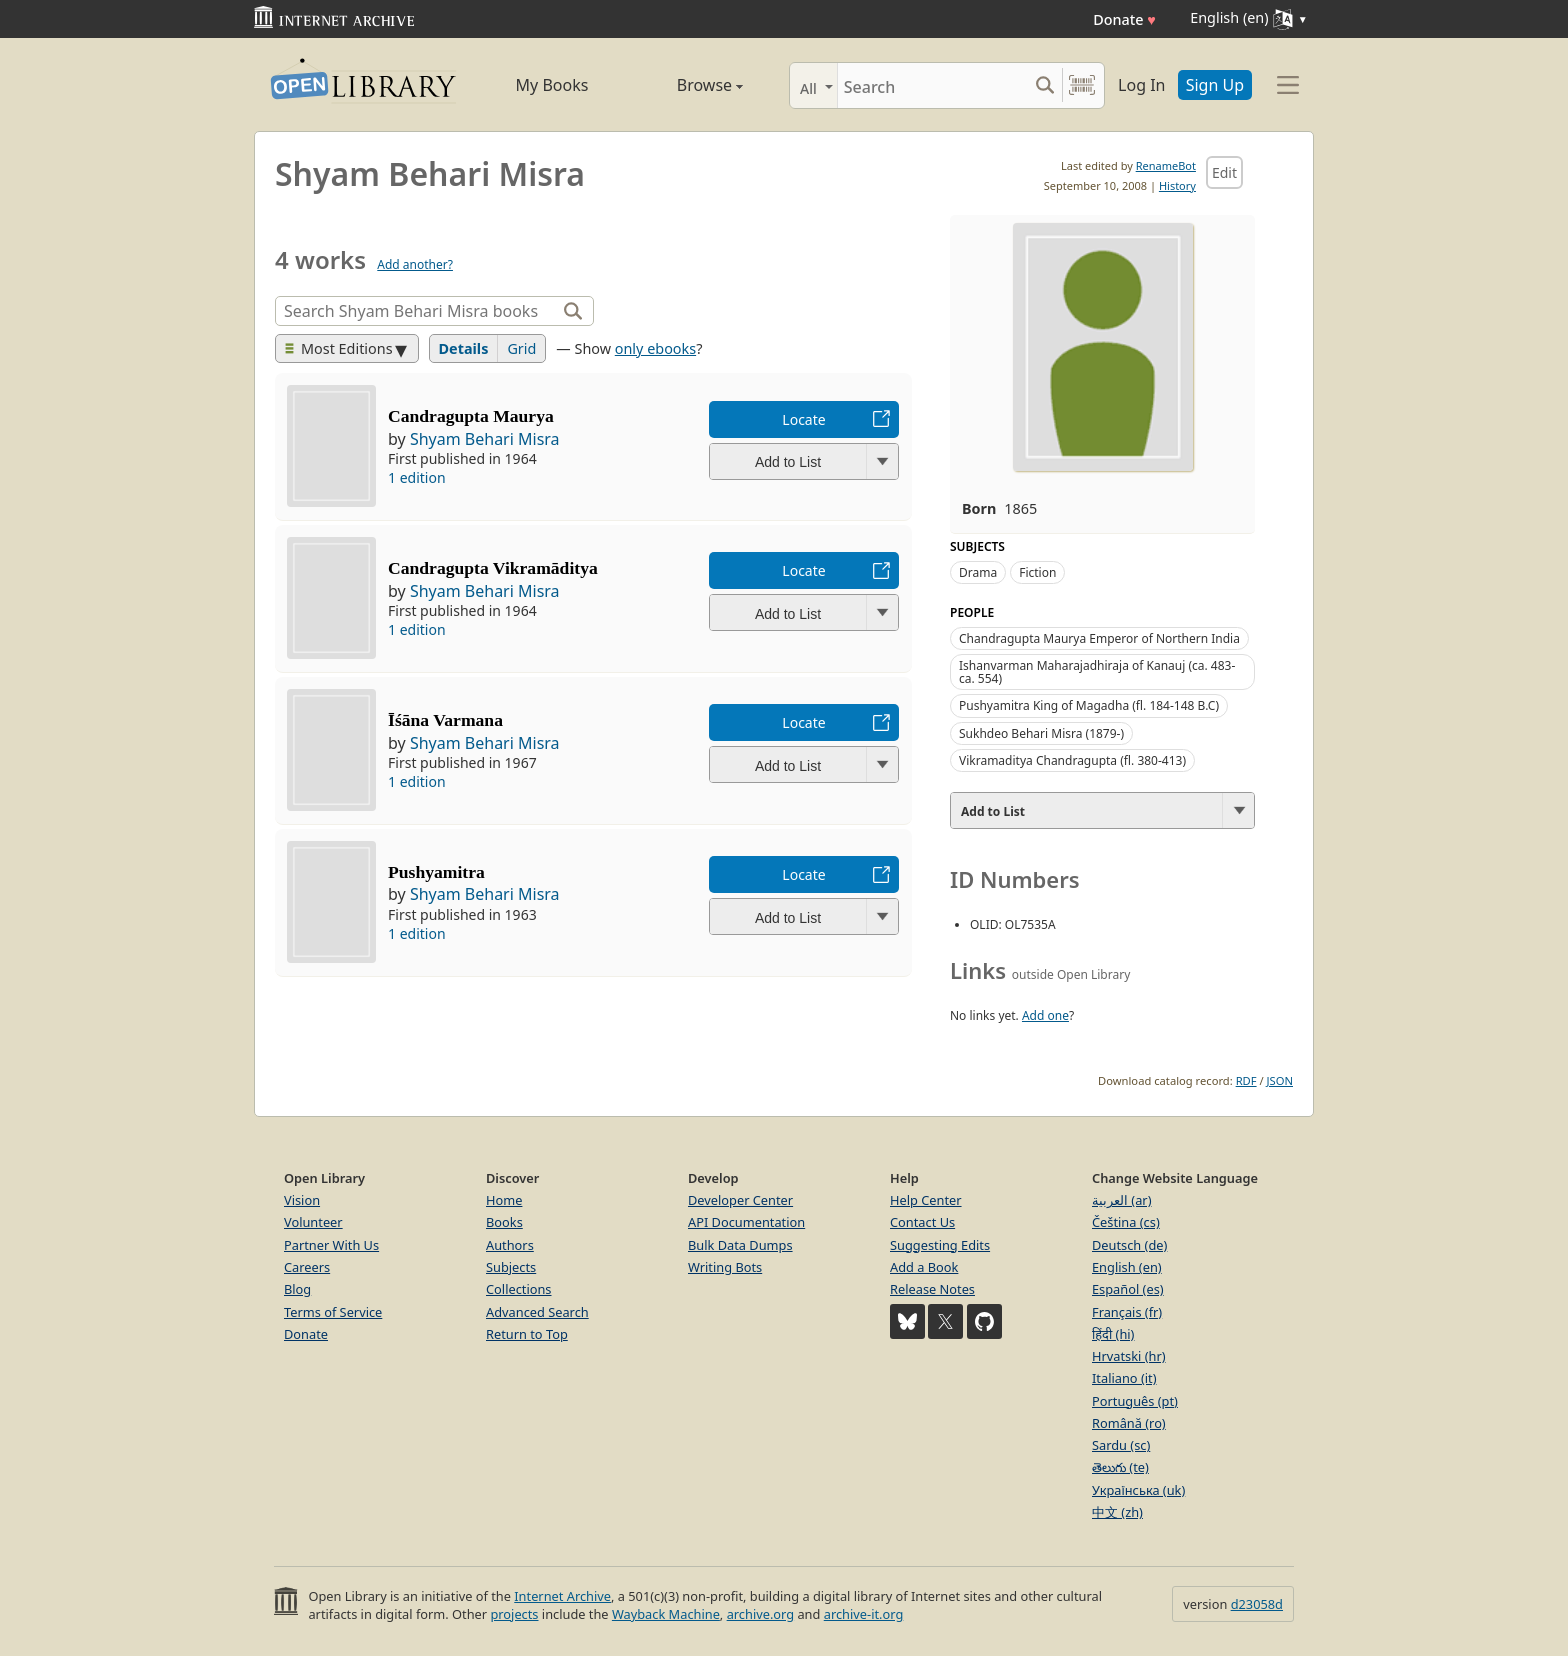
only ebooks (655, 348)
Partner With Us (331, 1245)
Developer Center (740, 1200)
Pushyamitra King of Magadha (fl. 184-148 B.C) (1089, 705)
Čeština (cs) (1126, 1222)
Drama (978, 572)
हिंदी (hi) (1113, 1334)
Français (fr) (1127, 1312)
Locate (803, 419)
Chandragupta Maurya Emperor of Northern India (1099, 638)
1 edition (417, 477)
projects (514, 1614)
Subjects (511, 1267)
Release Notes (932, 1289)
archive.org (760, 1614)
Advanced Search (537, 1312)
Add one (1045, 1015)
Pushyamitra (436, 872)
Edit (1224, 172)
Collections (519, 1289)
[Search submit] (1044, 85)
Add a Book (924, 1267)
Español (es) (1128, 1289)
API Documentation (746, 1222)
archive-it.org (864, 1614)
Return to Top (527, 1334)
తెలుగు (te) (1120, 1467)
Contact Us (922, 1222)
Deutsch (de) (1129, 1245)
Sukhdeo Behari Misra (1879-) (1041, 733)
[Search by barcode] (1082, 85)
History (1177, 185)
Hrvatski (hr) (1129, 1356)
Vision (302, 1200)
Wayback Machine (666, 1614)
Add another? (415, 264)
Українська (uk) (1138, 1490)
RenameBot (1166, 165)
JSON (1280, 1080)
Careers (307, 1267)
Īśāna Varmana (445, 720)
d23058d (1257, 1604)
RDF (1246, 1080)
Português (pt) (1135, 1401)
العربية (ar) (1121, 1200)
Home (504, 1200)
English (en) (1127, 1267)
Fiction (1037, 572)
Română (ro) (1129, 1423)
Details (464, 348)
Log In (1141, 85)
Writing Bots (725, 1267)
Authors (510, 1245)
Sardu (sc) (1121, 1445)
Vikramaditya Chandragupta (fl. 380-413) (1072, 760)
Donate (1124, 19)
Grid (521, 348)
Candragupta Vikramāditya (493, 568)
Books (504, 1222)
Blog (297, 1289)
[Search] (932, 85)
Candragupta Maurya (471, 416)
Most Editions (339, 348)
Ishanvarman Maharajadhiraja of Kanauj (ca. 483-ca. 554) (1097, 672)
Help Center (926, 1200)
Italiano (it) (1124, 1378)
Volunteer (313, 1222)
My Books (552, 85)
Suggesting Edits (940, 1245)
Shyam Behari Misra (485, 439)
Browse (687, 85)
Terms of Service (333, 1312)
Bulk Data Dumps (740, 1245)
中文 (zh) (1117, 1512)
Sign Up (1215, 85)
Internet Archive (562, 1596)
